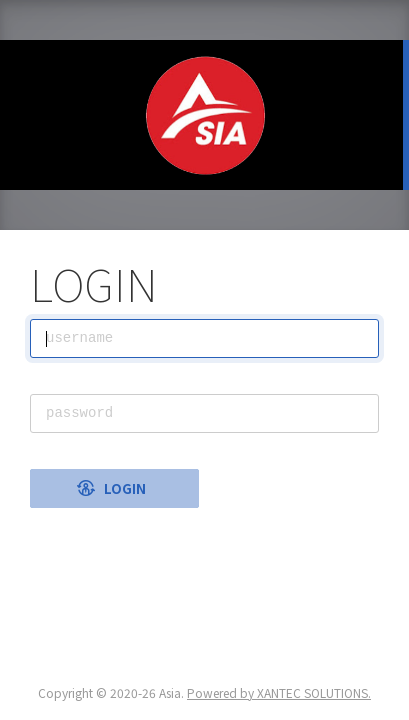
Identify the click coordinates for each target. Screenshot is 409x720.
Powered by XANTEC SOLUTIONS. (279, 692)
